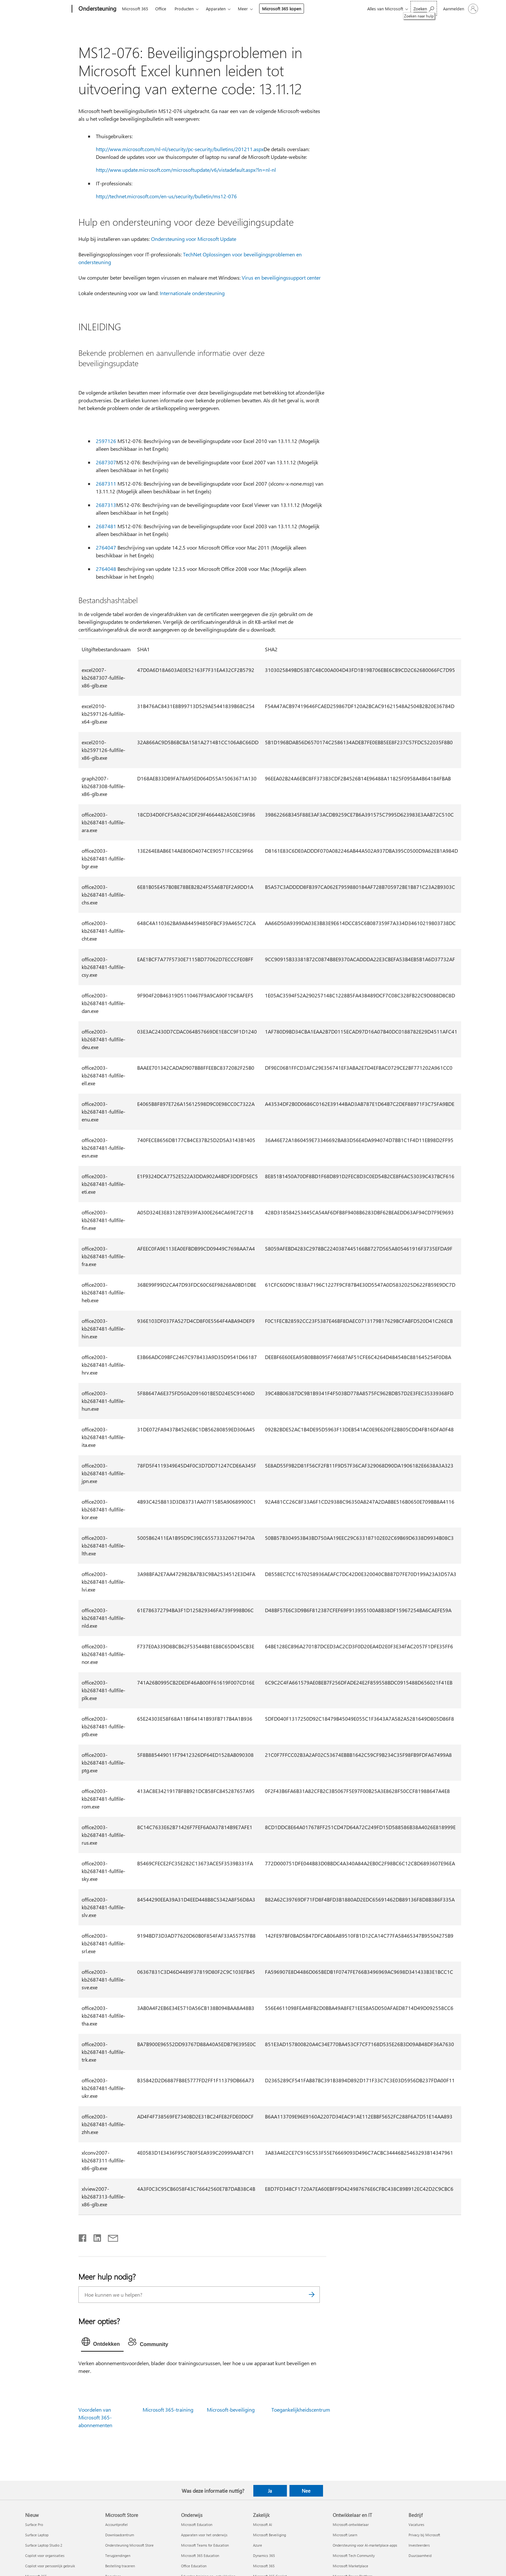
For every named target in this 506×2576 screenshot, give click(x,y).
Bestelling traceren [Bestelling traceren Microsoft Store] (120, 2565)
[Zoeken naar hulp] (423, 8)
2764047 (106, 547)
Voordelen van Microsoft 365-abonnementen (95, 2417)
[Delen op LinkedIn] (94, 2236)
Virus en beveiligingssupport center (281, 277)
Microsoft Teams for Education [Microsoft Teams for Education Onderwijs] (205, 2545)
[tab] (102, 2343)
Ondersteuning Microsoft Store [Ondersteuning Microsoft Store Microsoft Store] (129, 2545)
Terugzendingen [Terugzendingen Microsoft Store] (117, 2555)
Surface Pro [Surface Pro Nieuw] (34, 2524)
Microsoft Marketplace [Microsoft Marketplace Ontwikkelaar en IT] (350, 2565)
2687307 (106, 462)
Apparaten (216, 8)
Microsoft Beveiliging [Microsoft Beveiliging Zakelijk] (269, 2534)
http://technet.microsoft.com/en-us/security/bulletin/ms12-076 (166, 196)
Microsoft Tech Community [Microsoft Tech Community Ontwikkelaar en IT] (354, 2555)
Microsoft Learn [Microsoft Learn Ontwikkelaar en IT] (345, 2534)
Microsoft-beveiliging (231, 2409)
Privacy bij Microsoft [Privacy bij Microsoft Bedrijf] (424, 2534)
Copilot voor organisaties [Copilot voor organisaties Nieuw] (45, 2555)
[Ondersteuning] (96, 9)
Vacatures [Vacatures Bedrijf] (416, 2524)
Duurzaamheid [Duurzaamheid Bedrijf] (420, 2555)
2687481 (106, 526)
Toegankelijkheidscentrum (300, 2409)
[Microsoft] (47, 9)
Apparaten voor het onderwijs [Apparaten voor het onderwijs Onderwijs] (204, 2534)
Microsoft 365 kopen (281, 8)
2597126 (106, 441)
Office (160, 8)
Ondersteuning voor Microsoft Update (193, 238)
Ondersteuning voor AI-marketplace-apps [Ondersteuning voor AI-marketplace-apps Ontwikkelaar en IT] (365, 2545)
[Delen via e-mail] (110, 2236)
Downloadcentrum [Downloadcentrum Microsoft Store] (119, 2534)
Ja (270, 2491)
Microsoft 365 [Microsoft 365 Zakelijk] (264, 2565)
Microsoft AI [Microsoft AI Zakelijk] (262, 2524)
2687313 (106, 504)
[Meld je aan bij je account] (460, 8)
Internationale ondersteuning (192, 293)
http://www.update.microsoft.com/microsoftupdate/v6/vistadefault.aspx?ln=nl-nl (186, 169)
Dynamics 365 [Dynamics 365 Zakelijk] (264, 2555)
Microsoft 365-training (168, 2409)
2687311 (106, 483)
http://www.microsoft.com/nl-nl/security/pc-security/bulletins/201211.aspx (180, 149)
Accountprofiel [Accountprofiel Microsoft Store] (116, 2524)
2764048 (106, 568)
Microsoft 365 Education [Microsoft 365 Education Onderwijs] (200, 2555)
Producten (184, 8)
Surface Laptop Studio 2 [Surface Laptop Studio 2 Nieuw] (43, 2545)
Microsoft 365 (135, 8)
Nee (306, 2491)
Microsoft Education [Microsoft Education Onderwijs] (196, 2524)
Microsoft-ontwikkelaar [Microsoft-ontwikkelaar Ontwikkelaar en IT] (351, 2524)
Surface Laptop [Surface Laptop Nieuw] (36, 2534)
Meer (243, 8)
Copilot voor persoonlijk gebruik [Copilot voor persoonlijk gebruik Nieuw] (50, 2565)
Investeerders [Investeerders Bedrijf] (419, 2545)
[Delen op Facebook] (82, 2236)
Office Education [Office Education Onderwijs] (194, 2565)
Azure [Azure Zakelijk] (257, 2545)
